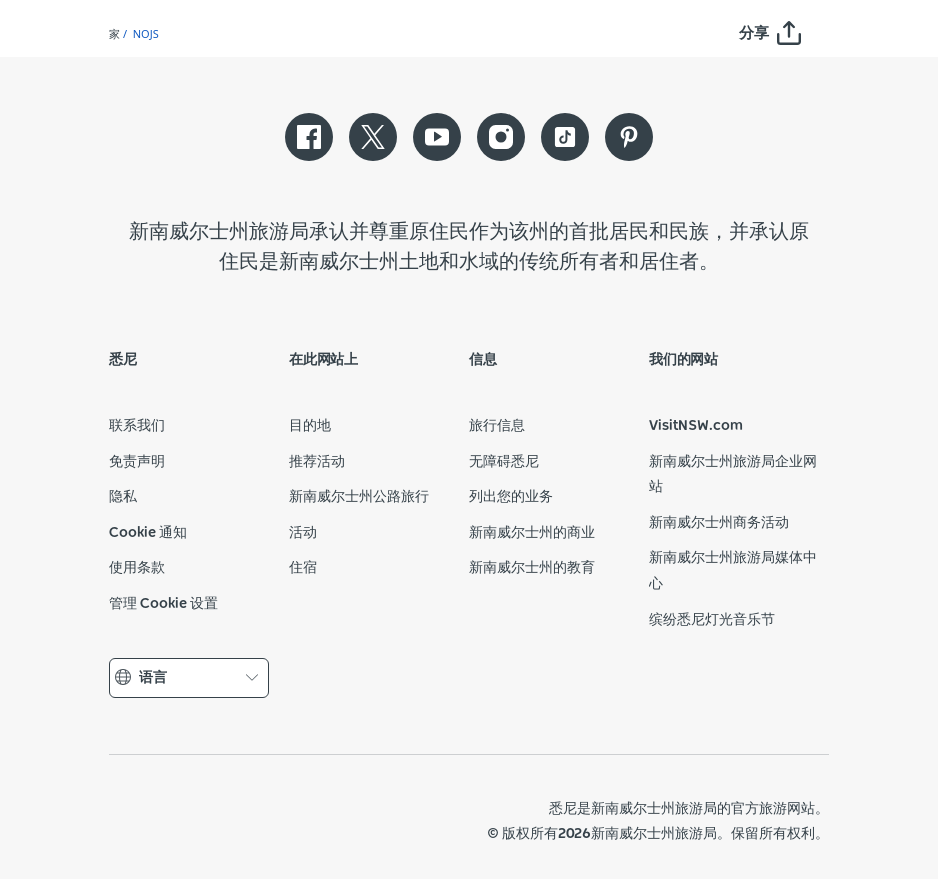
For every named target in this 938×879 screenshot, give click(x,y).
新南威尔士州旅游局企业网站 (733, 475)
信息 (483, 360)
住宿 (303, 568)
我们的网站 (683, 360)
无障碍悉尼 (504, 462)
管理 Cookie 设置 (163, 604)
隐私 (123, 497)
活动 (303, 533)
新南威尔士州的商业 (532, 533)
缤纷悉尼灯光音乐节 (712, 620)
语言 (189, 678)
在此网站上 (323, 360)
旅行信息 (497, 426)
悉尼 (123, 360)
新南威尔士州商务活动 (719, 523)
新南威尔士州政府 (155, 821)
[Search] (856, 49)
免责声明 (137, 462)
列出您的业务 (511, 497)
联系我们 (137, 426)
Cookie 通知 (148, 533)
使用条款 (137, 568)
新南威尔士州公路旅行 (359, 497)
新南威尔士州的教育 (532, 568)
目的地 (310, 426)
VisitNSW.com (696, 426)
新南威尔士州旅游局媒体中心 (733, 571)
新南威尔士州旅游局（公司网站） (255, 821)
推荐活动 (317, 462)
